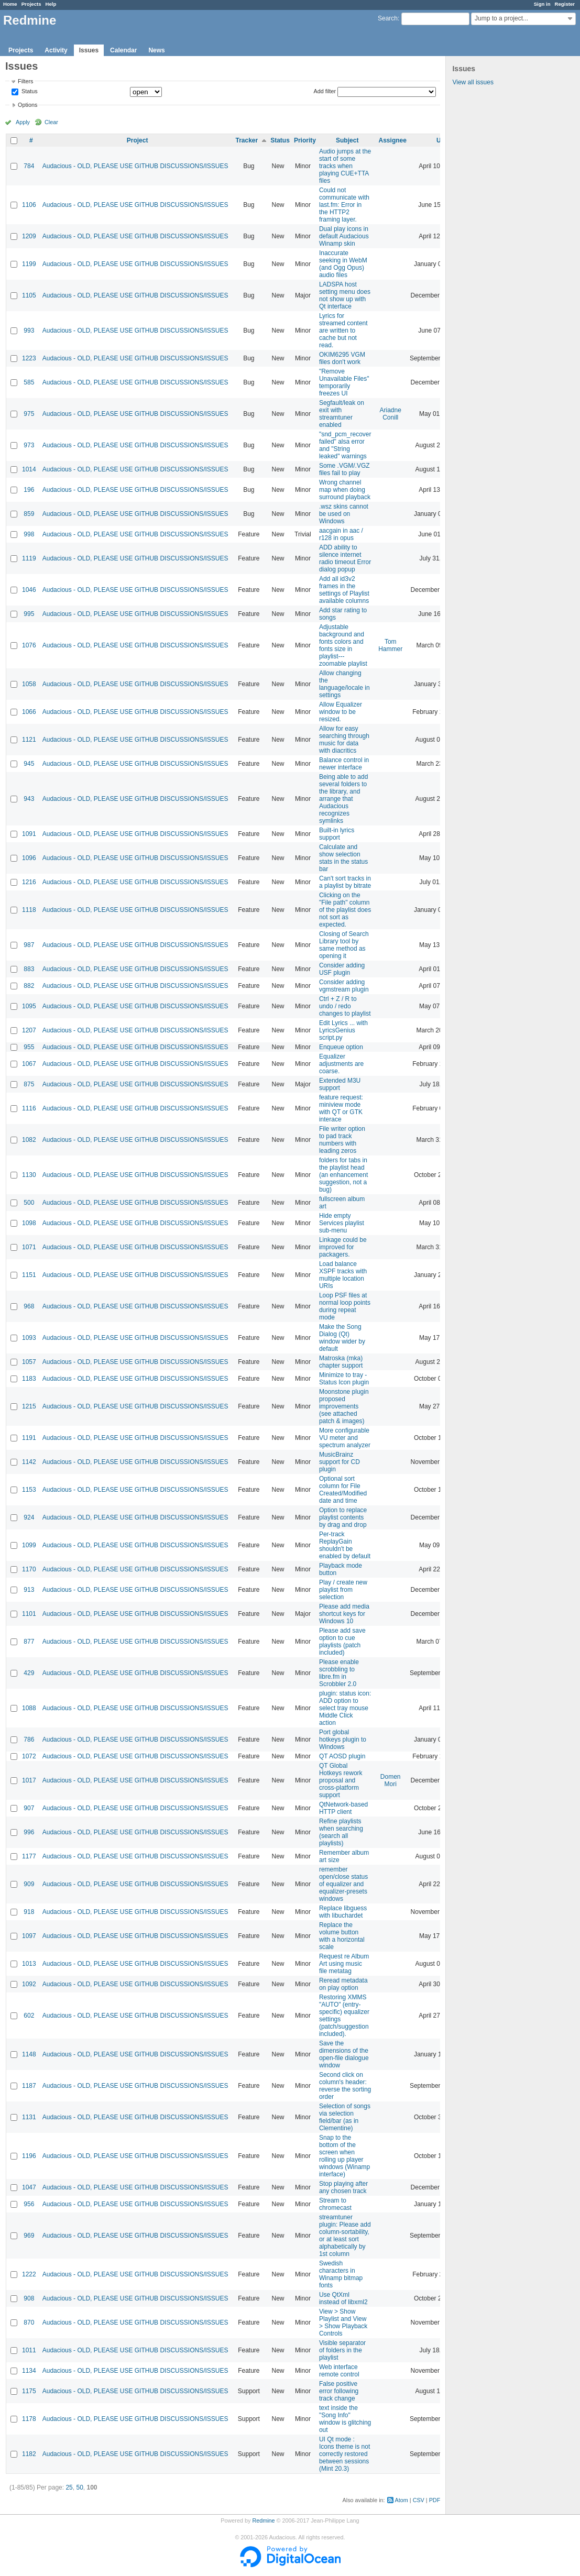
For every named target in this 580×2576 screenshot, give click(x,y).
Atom (401, 2500)
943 (29, 798)
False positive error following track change (338, 2391)
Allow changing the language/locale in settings (344, 684)
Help (51, 4)
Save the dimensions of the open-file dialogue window (344, 2054)
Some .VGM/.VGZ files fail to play (344, 469)
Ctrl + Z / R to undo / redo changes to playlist (345, 1006)
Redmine (263, 2520)
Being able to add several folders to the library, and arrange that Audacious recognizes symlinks (343, 798)
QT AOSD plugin (342, 1756)
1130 (29, 1175)
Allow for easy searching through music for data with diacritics (344, 739)
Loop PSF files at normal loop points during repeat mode (344, 1306)
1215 (29, 1406)
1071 (29, 1247)
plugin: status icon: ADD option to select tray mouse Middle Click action (345, 1708)
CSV (418, 2500)
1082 (29, 1139)
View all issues (472, 82)
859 (29, 514)
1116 (29, 1108)
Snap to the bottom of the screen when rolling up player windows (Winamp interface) (344, 2156)
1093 (29, 1337)
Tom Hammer (390, 645)
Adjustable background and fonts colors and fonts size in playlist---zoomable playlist (343, 645)
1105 (29, 295)
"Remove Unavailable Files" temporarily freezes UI (344, 382)
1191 (29, 1437)
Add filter (325, 91)
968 (29, 1306)
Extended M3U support (339, 1084)
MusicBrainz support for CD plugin (339, 1462)
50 (79, 2487)
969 (29, 2235)
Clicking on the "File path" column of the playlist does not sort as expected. (345, 909)
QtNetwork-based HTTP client (343, 1808)
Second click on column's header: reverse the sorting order (345, 2085)
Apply (23, 122)
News (156, 50)
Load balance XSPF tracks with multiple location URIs (343, 1275)
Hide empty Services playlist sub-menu (341, 1223)
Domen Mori (390, 1780)
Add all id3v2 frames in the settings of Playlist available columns (344, 589)
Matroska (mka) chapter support (341, 1362)
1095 (29, 1006)
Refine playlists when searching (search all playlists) (341, 1832)
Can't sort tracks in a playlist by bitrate (345, 882)
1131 (29, 2117)
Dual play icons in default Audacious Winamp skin (344, 236)
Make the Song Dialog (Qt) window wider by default (342, 1337)
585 (29, 382)
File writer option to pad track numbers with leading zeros (342, 1139)
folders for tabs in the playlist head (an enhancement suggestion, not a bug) (343, 1175)
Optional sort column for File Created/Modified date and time (343, 1489)
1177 (29, 1856)
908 (29, 2298)
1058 (29, 684)
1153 (29, 1489)
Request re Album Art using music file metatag (344, 1964)
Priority (305, 140)
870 (29, 2322)
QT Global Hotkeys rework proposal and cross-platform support (341, 1780)
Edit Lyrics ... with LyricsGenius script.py (343, 1030)
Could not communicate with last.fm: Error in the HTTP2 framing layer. (344, 204)
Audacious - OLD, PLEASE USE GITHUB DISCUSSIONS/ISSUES (135, 166)
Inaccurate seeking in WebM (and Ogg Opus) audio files (343, 264)
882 (29, 985)
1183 (29, 1378)
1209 (29, 236)
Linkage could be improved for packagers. (343, 1247)
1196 (29, 2156)
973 (29, 445)
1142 (29, 1462)
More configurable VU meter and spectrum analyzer (344, 1438)
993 (29, 330)
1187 (29, 2085)
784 (29, 166)
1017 (29, 1780)
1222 (29, 2274)
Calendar (123, 50)
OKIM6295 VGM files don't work (342, 358)
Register (565, 4)
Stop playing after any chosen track (343, 2187)
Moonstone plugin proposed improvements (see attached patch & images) (344, 1406)
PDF (435, 2500)
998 (29, 534)
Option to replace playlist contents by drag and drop (343, 1517)
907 (29, 1808)
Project (137, 140)
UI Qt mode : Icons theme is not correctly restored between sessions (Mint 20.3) (344, 2454)
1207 (29, 1030)
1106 (29, 204)
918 (29, 1912)
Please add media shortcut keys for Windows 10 (344, 1614)
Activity (56, 50)
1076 (29, 645)
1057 (29, 1362)
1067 (29, 1063)
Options (27, 105)
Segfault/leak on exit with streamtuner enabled (341, 413)
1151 (29, 1275)
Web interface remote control (339, 2370)
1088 (29, 1708)
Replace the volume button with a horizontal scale (342, 1936)
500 (29, 1202)
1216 (29, 882)
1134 (29, 2370)
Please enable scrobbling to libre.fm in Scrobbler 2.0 (339, 1673)
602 (29, 2015)
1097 (29, 1936)
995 (29, 614)
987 (29, 945)
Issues (89, 50)
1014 (29, 469)
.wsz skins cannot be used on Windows (343, 514)
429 (29, 1673)
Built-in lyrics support (336, 834)
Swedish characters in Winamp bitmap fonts (341, 2274)
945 (29, 763)
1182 (29, 2454)
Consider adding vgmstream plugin (344, 985)
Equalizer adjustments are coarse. (341, 1064)
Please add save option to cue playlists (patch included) (342, 1641)
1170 (29, 1569)
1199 (29, 264)
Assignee (393, 140)
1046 (29, 589)
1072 (29, 1756)
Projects (31, 4)
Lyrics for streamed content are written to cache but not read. (343, 330)
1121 (29, 739)
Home (10, 4)
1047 (29, 2187)
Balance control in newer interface (344, 763)
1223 (29, 358)
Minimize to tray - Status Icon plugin (344, 1378)
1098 (29, 1223)
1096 (29, 858)
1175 (29, 2391)
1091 (29, 834)
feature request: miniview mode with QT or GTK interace (341, 1108)
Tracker (246, 140)
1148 (29, 2054)
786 (29, 1739)
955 (29, 1047)
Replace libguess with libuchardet (343, 1912)
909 (29, 1884)
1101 (29, 1613)
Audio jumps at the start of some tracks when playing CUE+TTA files (345, 166)
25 (68, 2487)
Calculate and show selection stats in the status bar (343, 858)
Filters (25, 81)
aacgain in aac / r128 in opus (341, 534)
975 (29, 413)
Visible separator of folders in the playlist (342, 2350)
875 (29, 1084)
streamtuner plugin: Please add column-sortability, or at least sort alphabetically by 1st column (345, 2236)
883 (29, 969)
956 (29, 2204)
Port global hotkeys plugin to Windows (342, 1740)
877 (29, 1641)
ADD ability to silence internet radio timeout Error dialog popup (345, 558)
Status (29, 92)
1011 (29, 2350)
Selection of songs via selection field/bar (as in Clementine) (344, 2117)
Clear (51, 122)
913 (29, 1589)
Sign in (542, 4)
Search (388, 18)
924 (29, 1517)
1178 (29, 2419)
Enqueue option (341, 1047)
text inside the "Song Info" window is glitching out (345, 2419)
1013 (29, 1963)
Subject (347, 140)
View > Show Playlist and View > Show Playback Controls (343, 2322)
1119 (29, 558)
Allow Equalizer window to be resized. (340, 712)
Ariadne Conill (390, 413)
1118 (29, 909)
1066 (29, 711)
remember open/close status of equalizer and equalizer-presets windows (343, 1884)
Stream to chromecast (335, 2204)
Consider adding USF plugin (342, 969)
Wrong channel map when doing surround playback (344, 490)
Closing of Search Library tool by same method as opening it (344, 945)
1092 (29, 1984)
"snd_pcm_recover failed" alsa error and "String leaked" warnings (345, 445)
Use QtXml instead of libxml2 (343, 2298)
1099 (29, 1545)
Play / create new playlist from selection (343, 1590)
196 (29, 489)
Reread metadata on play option (343, 1984)
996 (29, 1832)
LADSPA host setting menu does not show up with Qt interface (344, 295)
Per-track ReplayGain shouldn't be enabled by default (344, 1545)
